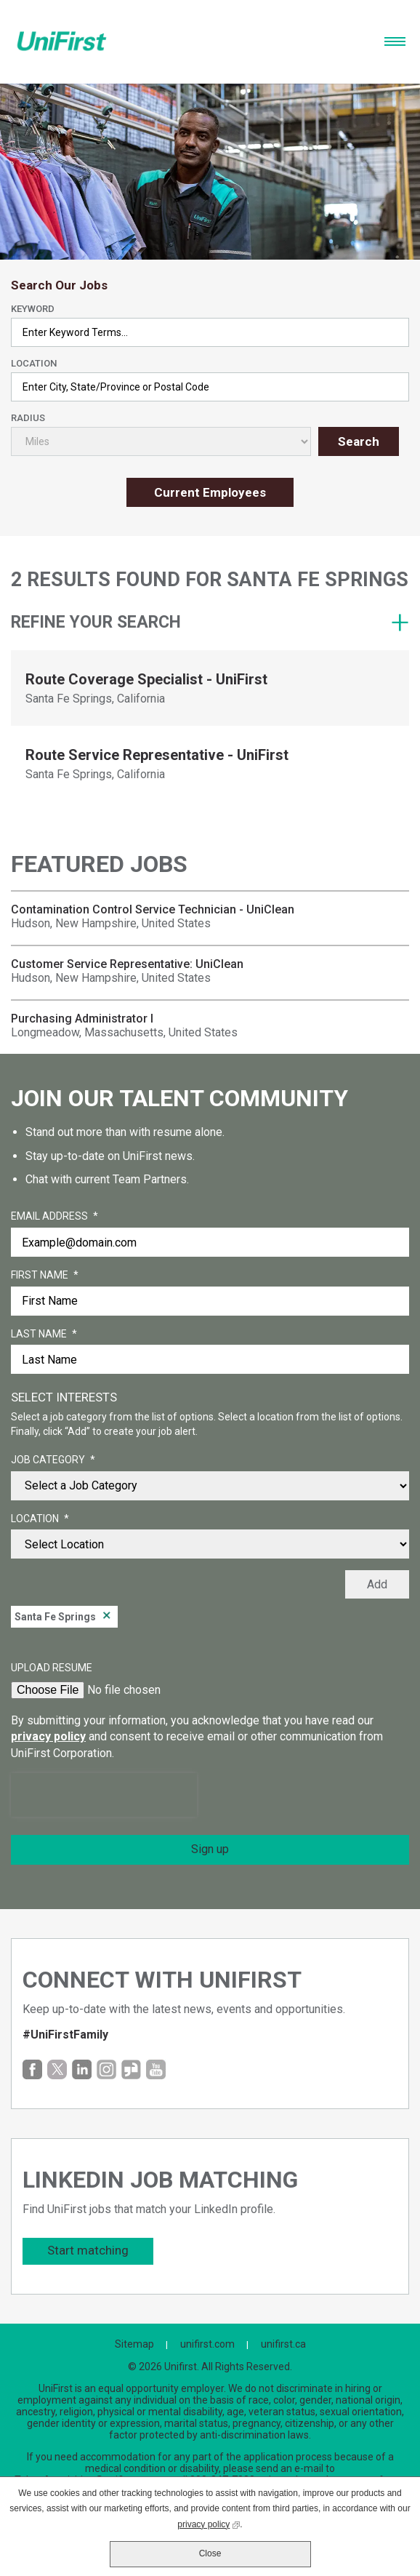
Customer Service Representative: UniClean (127, 964)
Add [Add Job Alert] (377, 1584)
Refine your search (96, 622)
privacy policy (48, 1736)
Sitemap (134, 2344)
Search (358, 441)
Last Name (44, 1334)
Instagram (106, 2069)
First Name (44, 1275)
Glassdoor (131, 2069)
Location (34, 363)
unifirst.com (207, 2344)
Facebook (32, 2069)
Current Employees (210, 492)
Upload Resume (51, 1667)
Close (210, 2553)
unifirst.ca (283, 2344)
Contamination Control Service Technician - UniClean (152, 909)
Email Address (54, 1216)
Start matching (88, 2250)
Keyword (32, 308)
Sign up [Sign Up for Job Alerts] (210, 1849)
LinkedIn (82, 2069)
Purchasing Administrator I (82, 1018)
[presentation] (104, 1795)
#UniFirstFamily (65, 2034)
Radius (28, 417)
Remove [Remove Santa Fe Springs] (107, 1617)
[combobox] (210, 386)
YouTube (156, 2069)
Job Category (53, 1460)
